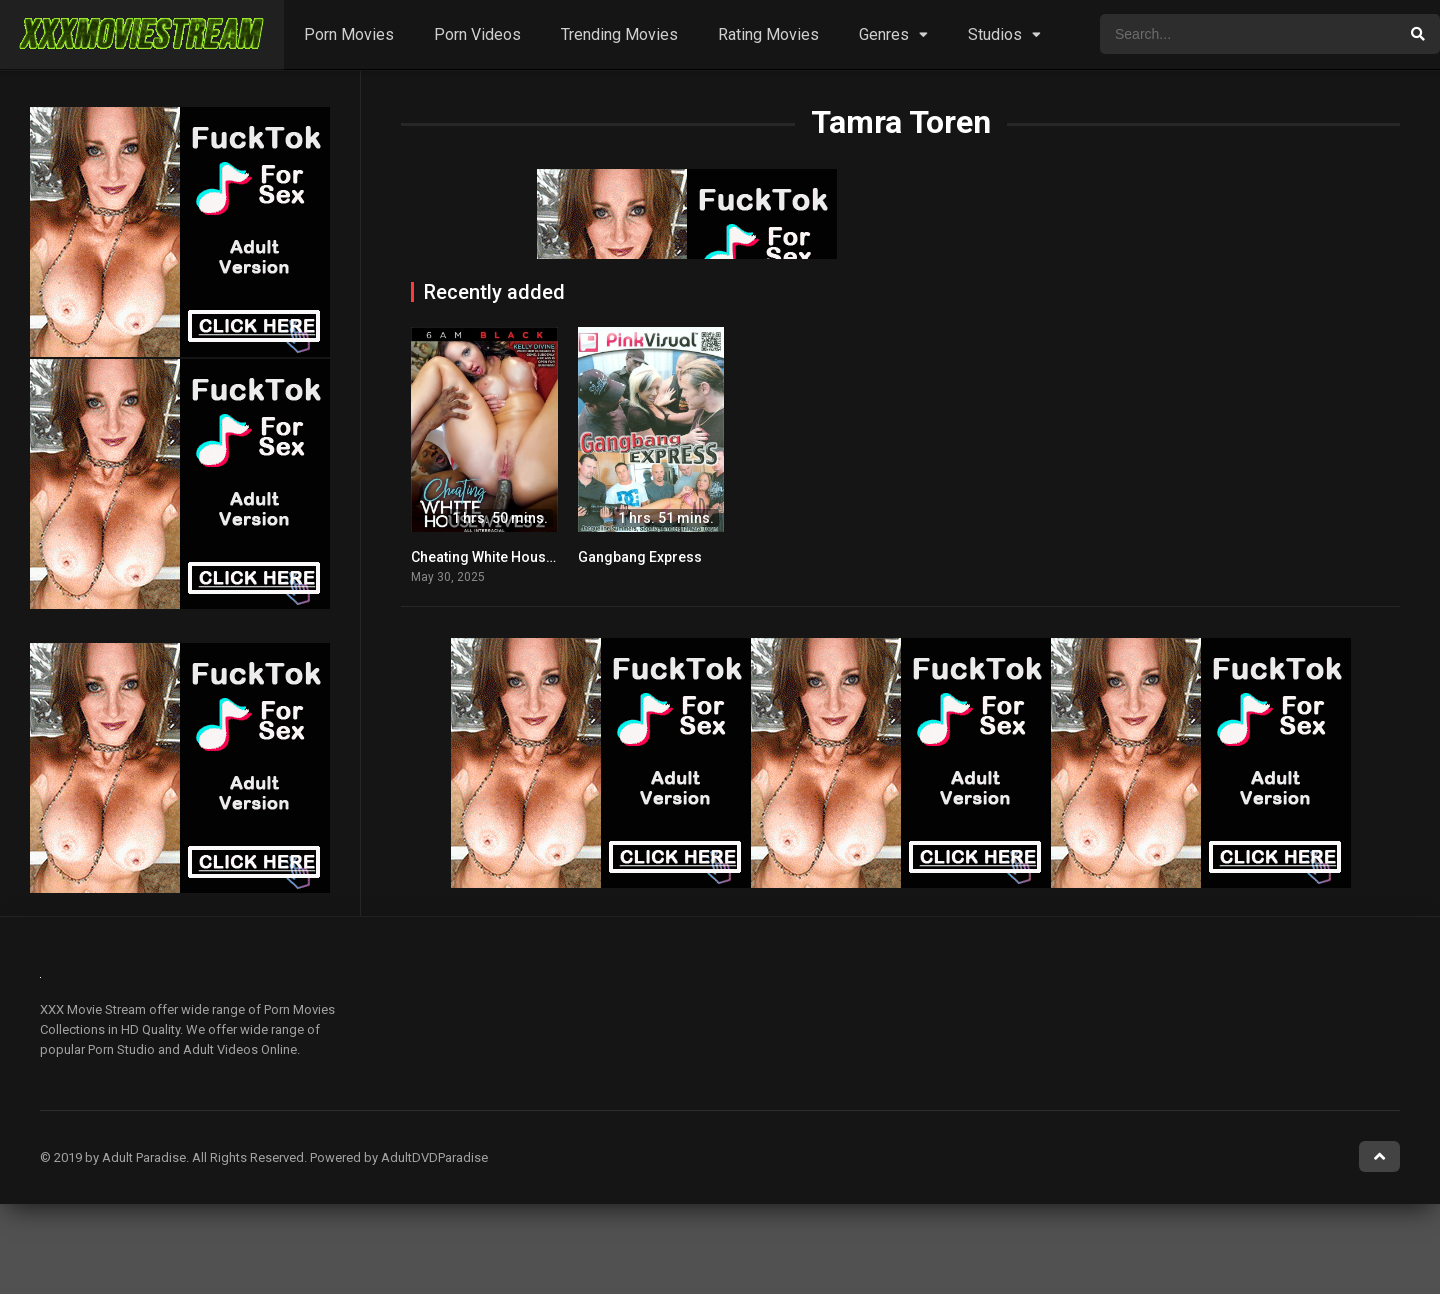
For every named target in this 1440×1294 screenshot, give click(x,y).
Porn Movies (349, 34)
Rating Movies (768, 34)
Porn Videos (477, 34)
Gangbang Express (640, 557)
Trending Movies (619, 34)
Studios (995, 34)
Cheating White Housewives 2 (506, 557)
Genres (884, 34)
